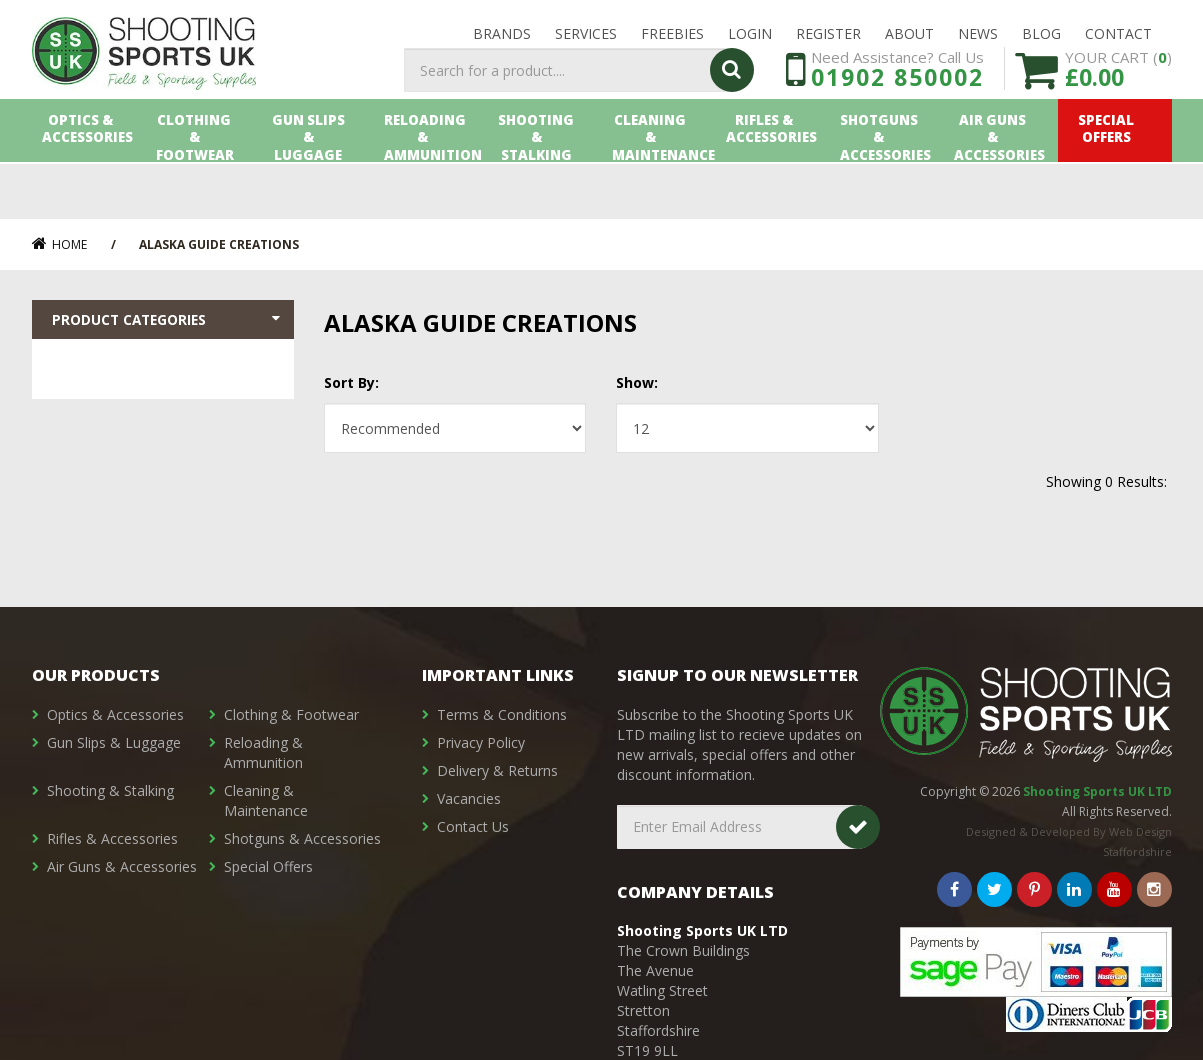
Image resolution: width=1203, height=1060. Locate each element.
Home (59, 244)
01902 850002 (897, 118)
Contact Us (473, 826)
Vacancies (469, 798)
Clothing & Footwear (203, 187)
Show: (637, 382)
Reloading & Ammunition (430, 187)
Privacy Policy (481, 742)
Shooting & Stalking (545, 187)
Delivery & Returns (497, 770)
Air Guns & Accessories (1001, 187)
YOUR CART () (1118, 109)
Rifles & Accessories (773, 187)
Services (586, 41)
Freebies (672, 41)
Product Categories (168, 321)
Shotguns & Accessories (886, 187)
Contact (1118, 41)
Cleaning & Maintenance (659, 187)
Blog (1041, 41)
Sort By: (351, 382)
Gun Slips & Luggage (316, 187)
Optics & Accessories (89, 187)
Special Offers (1114, 187)
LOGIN (750, 41)
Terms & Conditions (502, 714)
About (909, 41)
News (978, 41)
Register (828, 41)
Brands (502, 41)
